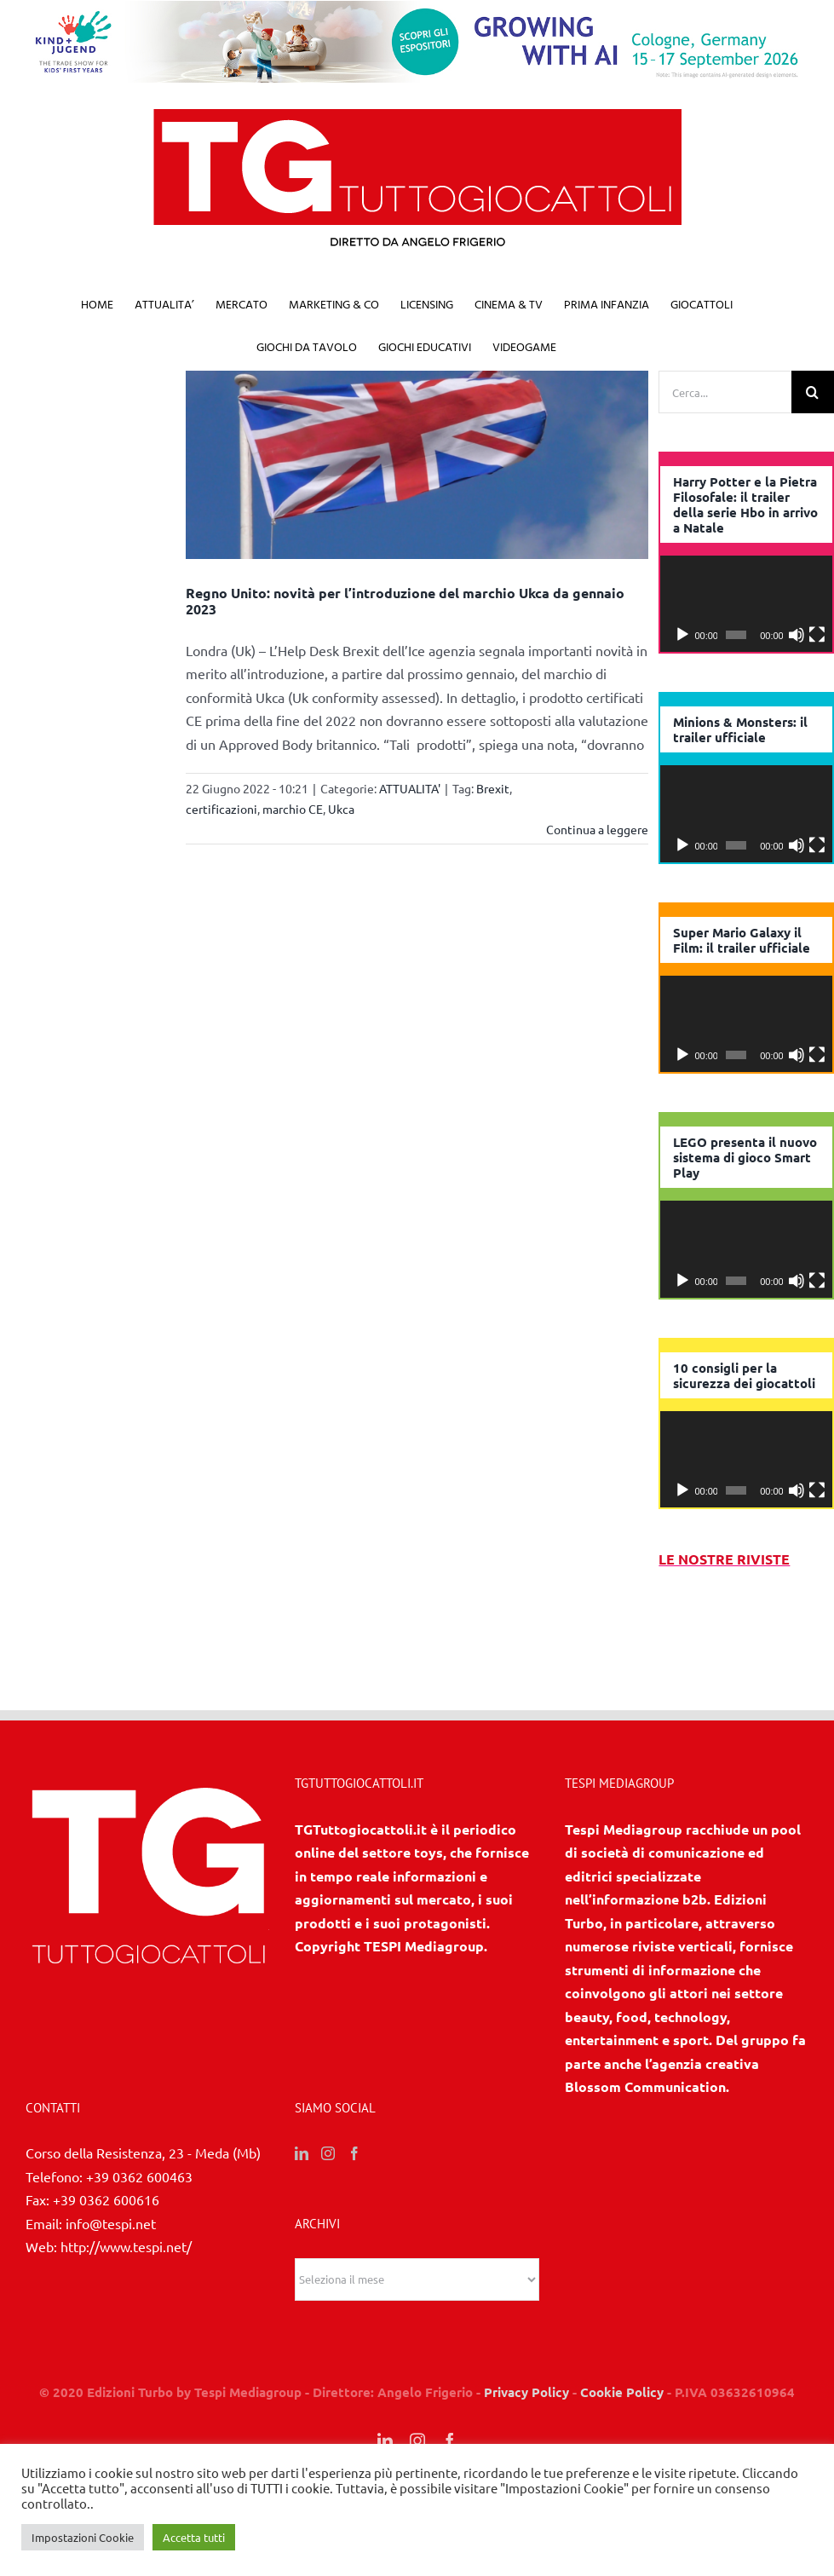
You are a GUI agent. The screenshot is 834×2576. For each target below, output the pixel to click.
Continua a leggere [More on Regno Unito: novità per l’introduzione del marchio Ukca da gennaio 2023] (597, 829)
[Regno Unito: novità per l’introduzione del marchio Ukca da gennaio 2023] (417, 465)
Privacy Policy (526, 2426)
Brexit (492, 788)
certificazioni (221, 808)
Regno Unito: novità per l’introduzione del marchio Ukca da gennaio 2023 (405, 601)
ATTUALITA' (409, 788)
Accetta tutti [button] (194, 2537)
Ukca (341, 808)
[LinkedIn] (301, 2188)
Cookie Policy (622, 2426)
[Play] (682, 634)
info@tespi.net (111, 2258)
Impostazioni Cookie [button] (83, 2537)
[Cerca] (812, 392)
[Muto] (796, 634)
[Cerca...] (725, 392)
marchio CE (292, 808)
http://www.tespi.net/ (126, 2281)
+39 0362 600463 (139, 2211)
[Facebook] (354, 2188)
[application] (746, 604)
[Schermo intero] (816, 634)
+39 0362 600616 (106, 2234)
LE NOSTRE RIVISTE (724, 1559)
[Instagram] (328, 2188)
